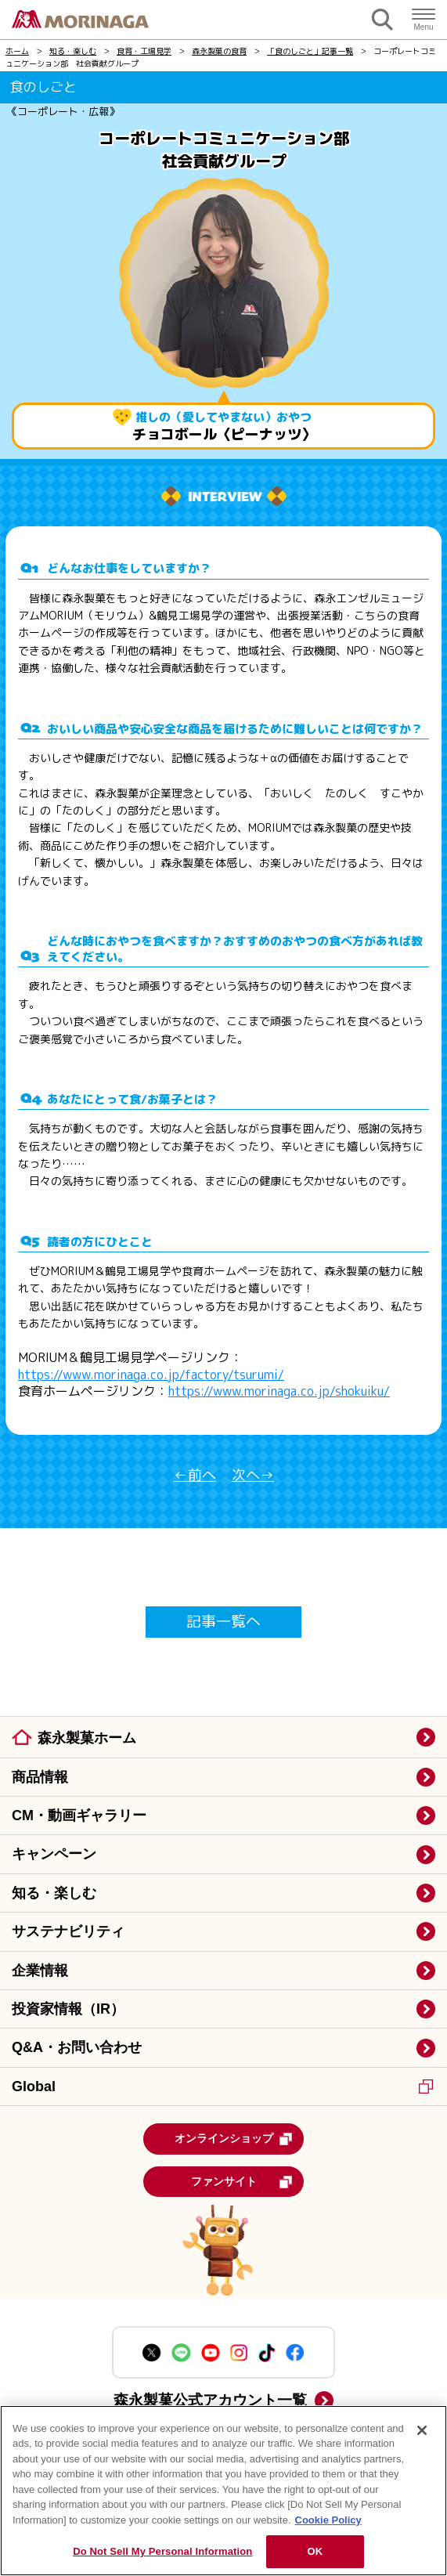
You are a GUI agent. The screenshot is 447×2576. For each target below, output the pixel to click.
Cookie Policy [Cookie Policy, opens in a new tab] (328, 2520)
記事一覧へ (223, 1621)
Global (222, 2086)
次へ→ (253, 1475)
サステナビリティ (68, 1931)
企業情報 (40, 1970)
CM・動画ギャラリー (79, 1815)
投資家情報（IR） (68, 2009)
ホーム (17, 50)
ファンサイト (242, 2182)
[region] (223, 2490)
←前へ (195, 1475)
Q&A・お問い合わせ (77, 2047)
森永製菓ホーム (87, 1738)
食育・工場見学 (144, 50)
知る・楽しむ (72, 50)
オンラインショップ (234, 2139)
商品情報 (40, 1777)
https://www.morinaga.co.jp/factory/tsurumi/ (151, 1374)
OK (315, 2551)
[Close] (422, 2430)
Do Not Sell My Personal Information (162, 2551)
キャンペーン (54, 1854)
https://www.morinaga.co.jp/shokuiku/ (279, 1391)
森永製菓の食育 (219, 50)
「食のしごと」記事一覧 (310, 50)
